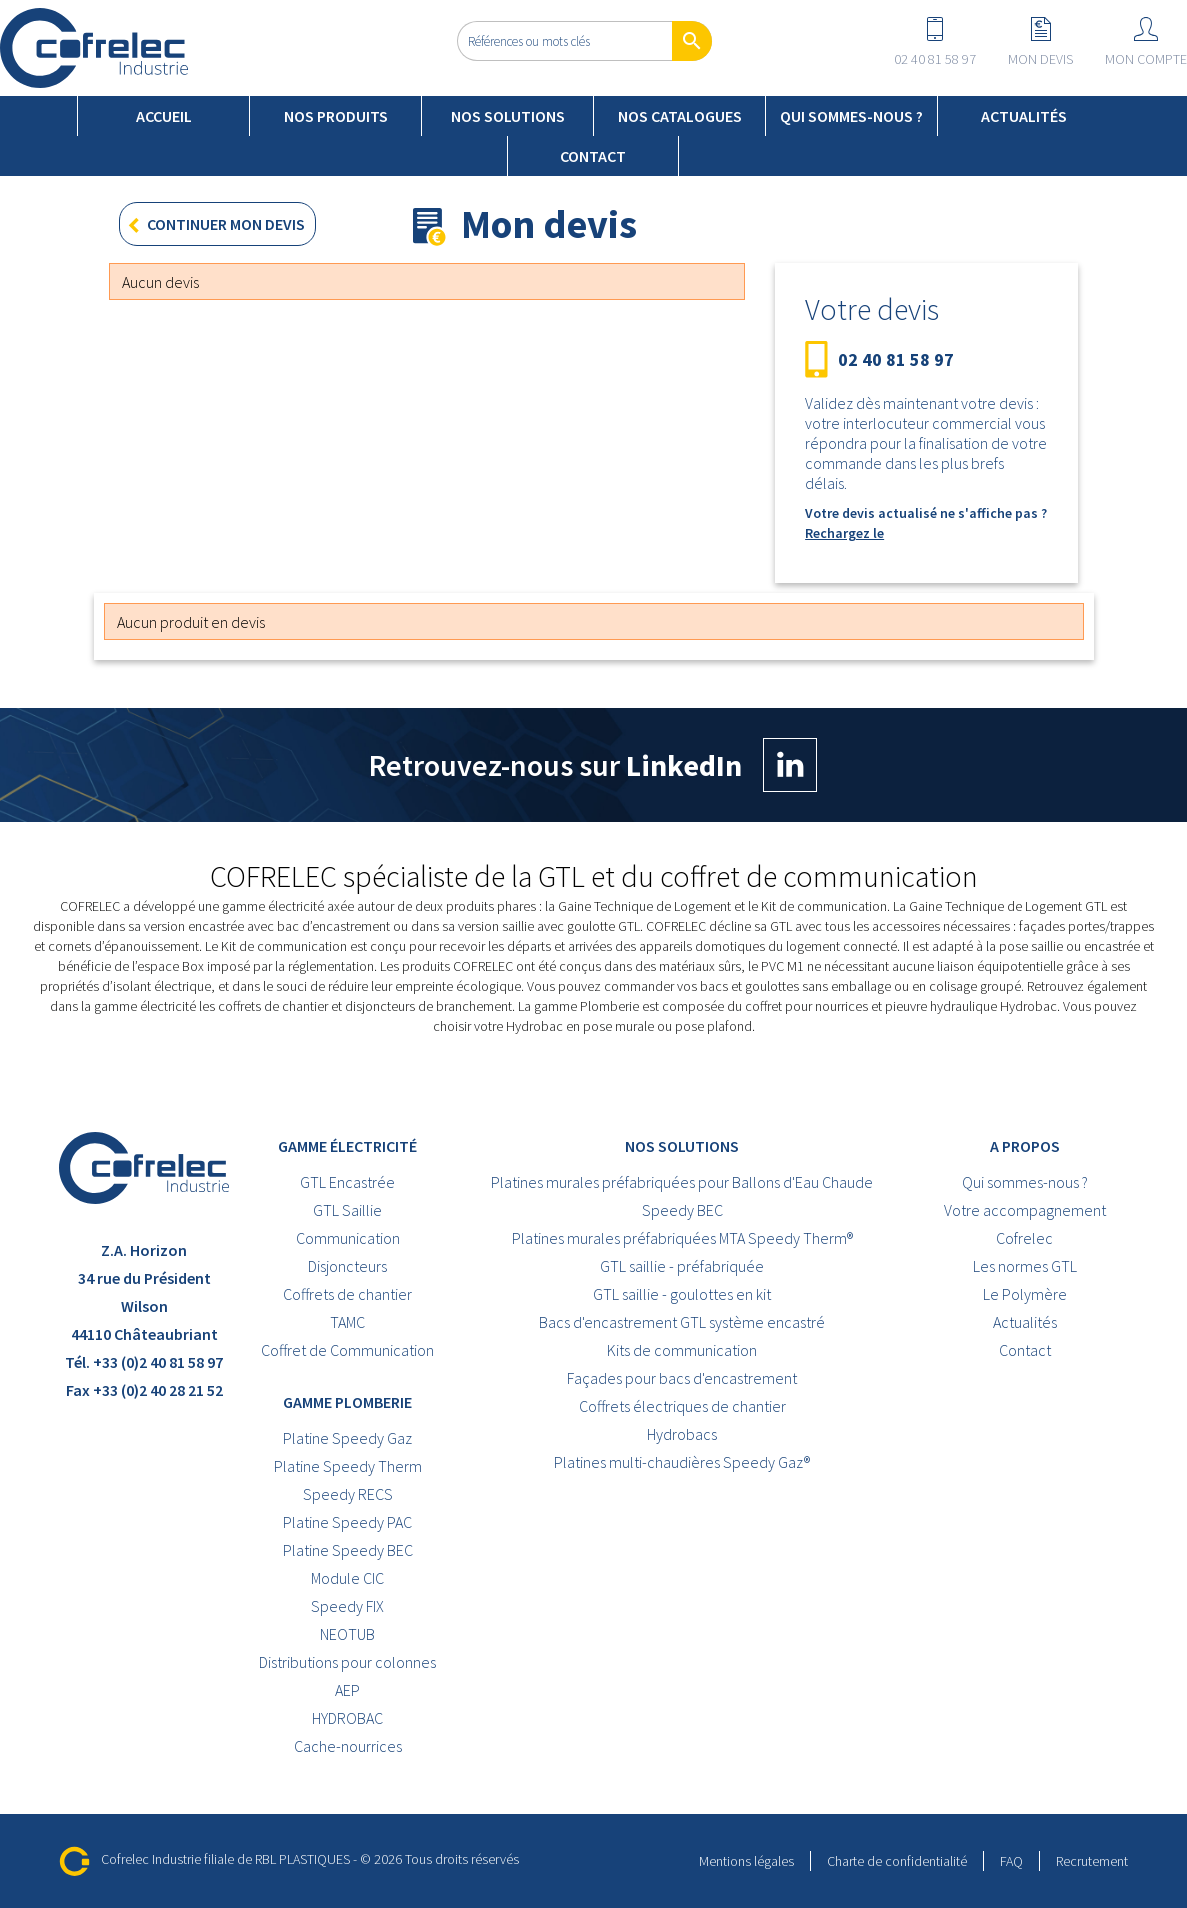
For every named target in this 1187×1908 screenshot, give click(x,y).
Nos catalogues (680, 116)
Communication (348, 1238)
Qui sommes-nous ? (851, 116)
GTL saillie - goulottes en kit (682, 1294)
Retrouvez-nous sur (593, 765)
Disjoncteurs (347, 1266)
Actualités (1024, 116)
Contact (593, 156)
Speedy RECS (348, 1494)
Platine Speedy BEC (348, 1550)
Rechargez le (844, 533)
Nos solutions (508, 116)
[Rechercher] (584, 41)
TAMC (347, 1322)
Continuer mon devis (212, 226)
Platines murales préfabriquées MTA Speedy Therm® (682, 1238)
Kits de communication (682, 1350)
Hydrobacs (682, 1434)
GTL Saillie (347, 1210)
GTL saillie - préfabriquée (682, 1266)
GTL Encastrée (347, 1182)
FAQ (1011, 1861)
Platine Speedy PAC (347, 1522)
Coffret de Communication (347, 1350)
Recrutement (1092, 1861)
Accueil (164, 116)
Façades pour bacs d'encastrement (682, 1378)
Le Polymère (1025, 1294)
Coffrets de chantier (347, 1294)
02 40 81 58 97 (896, 360)
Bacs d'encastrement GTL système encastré (682, 1322)
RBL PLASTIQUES (302, 1859)
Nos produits (336, 116)
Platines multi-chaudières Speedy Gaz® (682, 1462)
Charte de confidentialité (897, 1861)
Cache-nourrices (348, 1746)
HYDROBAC (347, 1718)
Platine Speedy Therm (348, 1466)
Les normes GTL (1025, 1266)
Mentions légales (746, 1861)
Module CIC (347, 1578)
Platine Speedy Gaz (347, 1438)
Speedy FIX (347, 1606)
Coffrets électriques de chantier (682, 1406)
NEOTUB (347, 1634)
